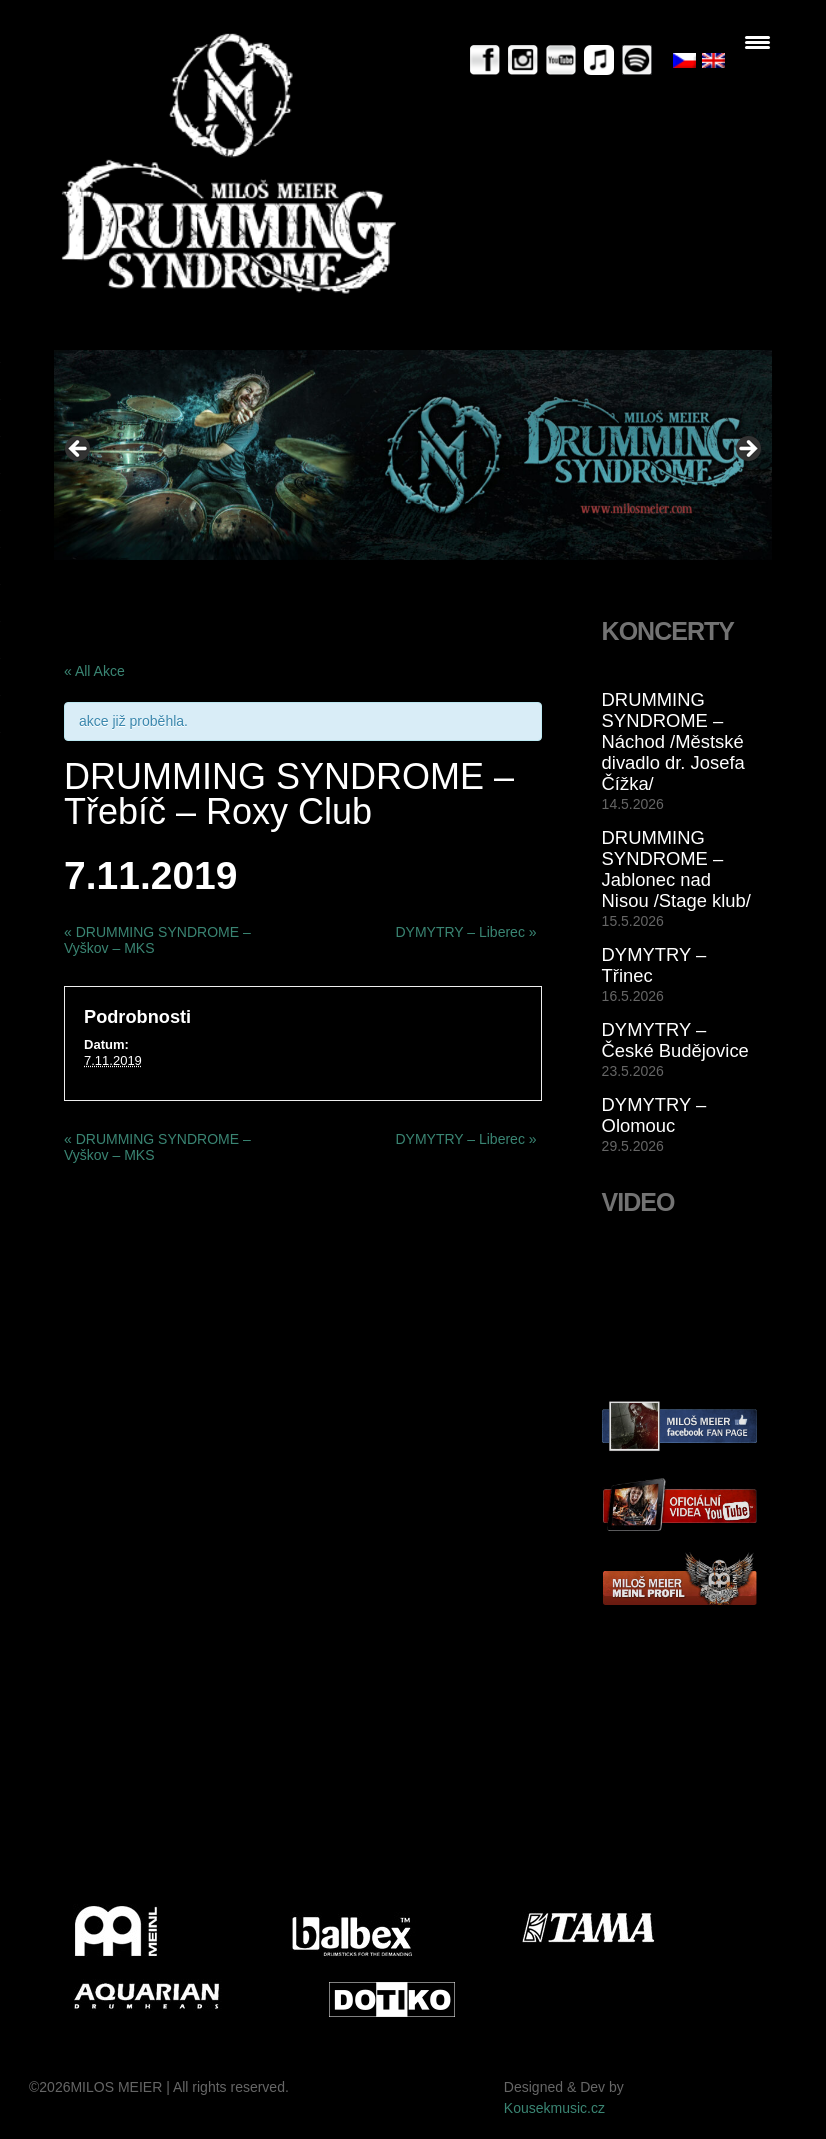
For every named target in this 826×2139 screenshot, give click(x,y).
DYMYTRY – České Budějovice (675, 1040)
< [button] (79, 450)
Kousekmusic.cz (554, 2108)
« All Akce (94, 671)
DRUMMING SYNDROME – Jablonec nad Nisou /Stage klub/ (676, 869)
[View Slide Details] (413, 454)
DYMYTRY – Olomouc (654, 1115)
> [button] (747, 450)
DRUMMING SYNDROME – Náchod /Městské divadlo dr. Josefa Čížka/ (673, 741)
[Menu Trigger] (757, 42)
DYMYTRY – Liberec (465, 932)
